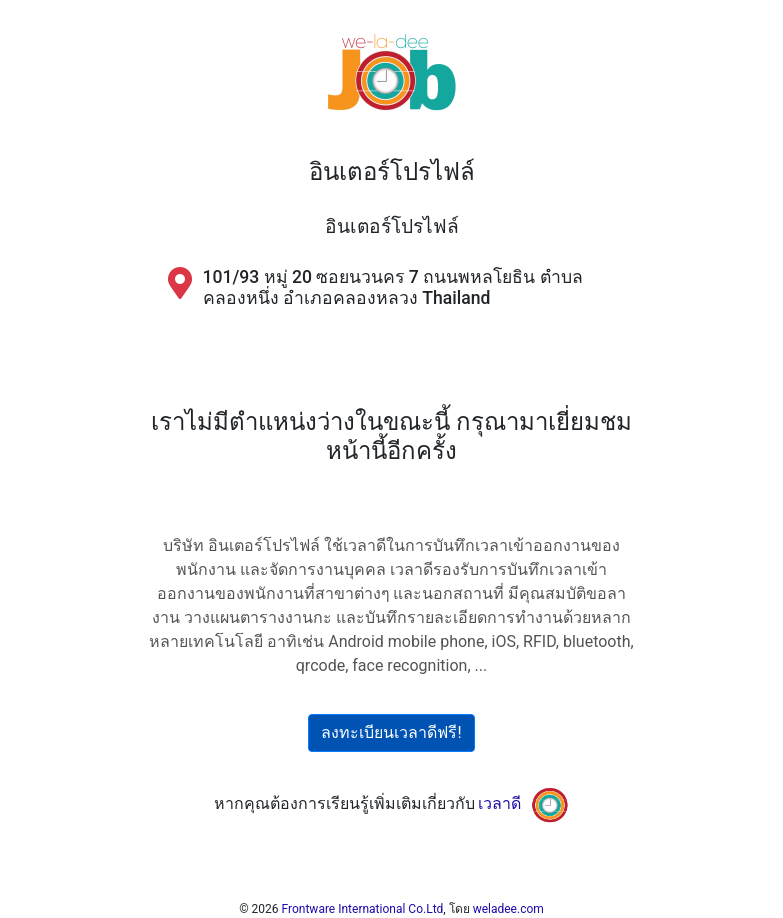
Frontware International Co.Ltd (363, 909)
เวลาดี (499, 803)
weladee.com (508, 909)
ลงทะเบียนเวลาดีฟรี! (391, 732)
